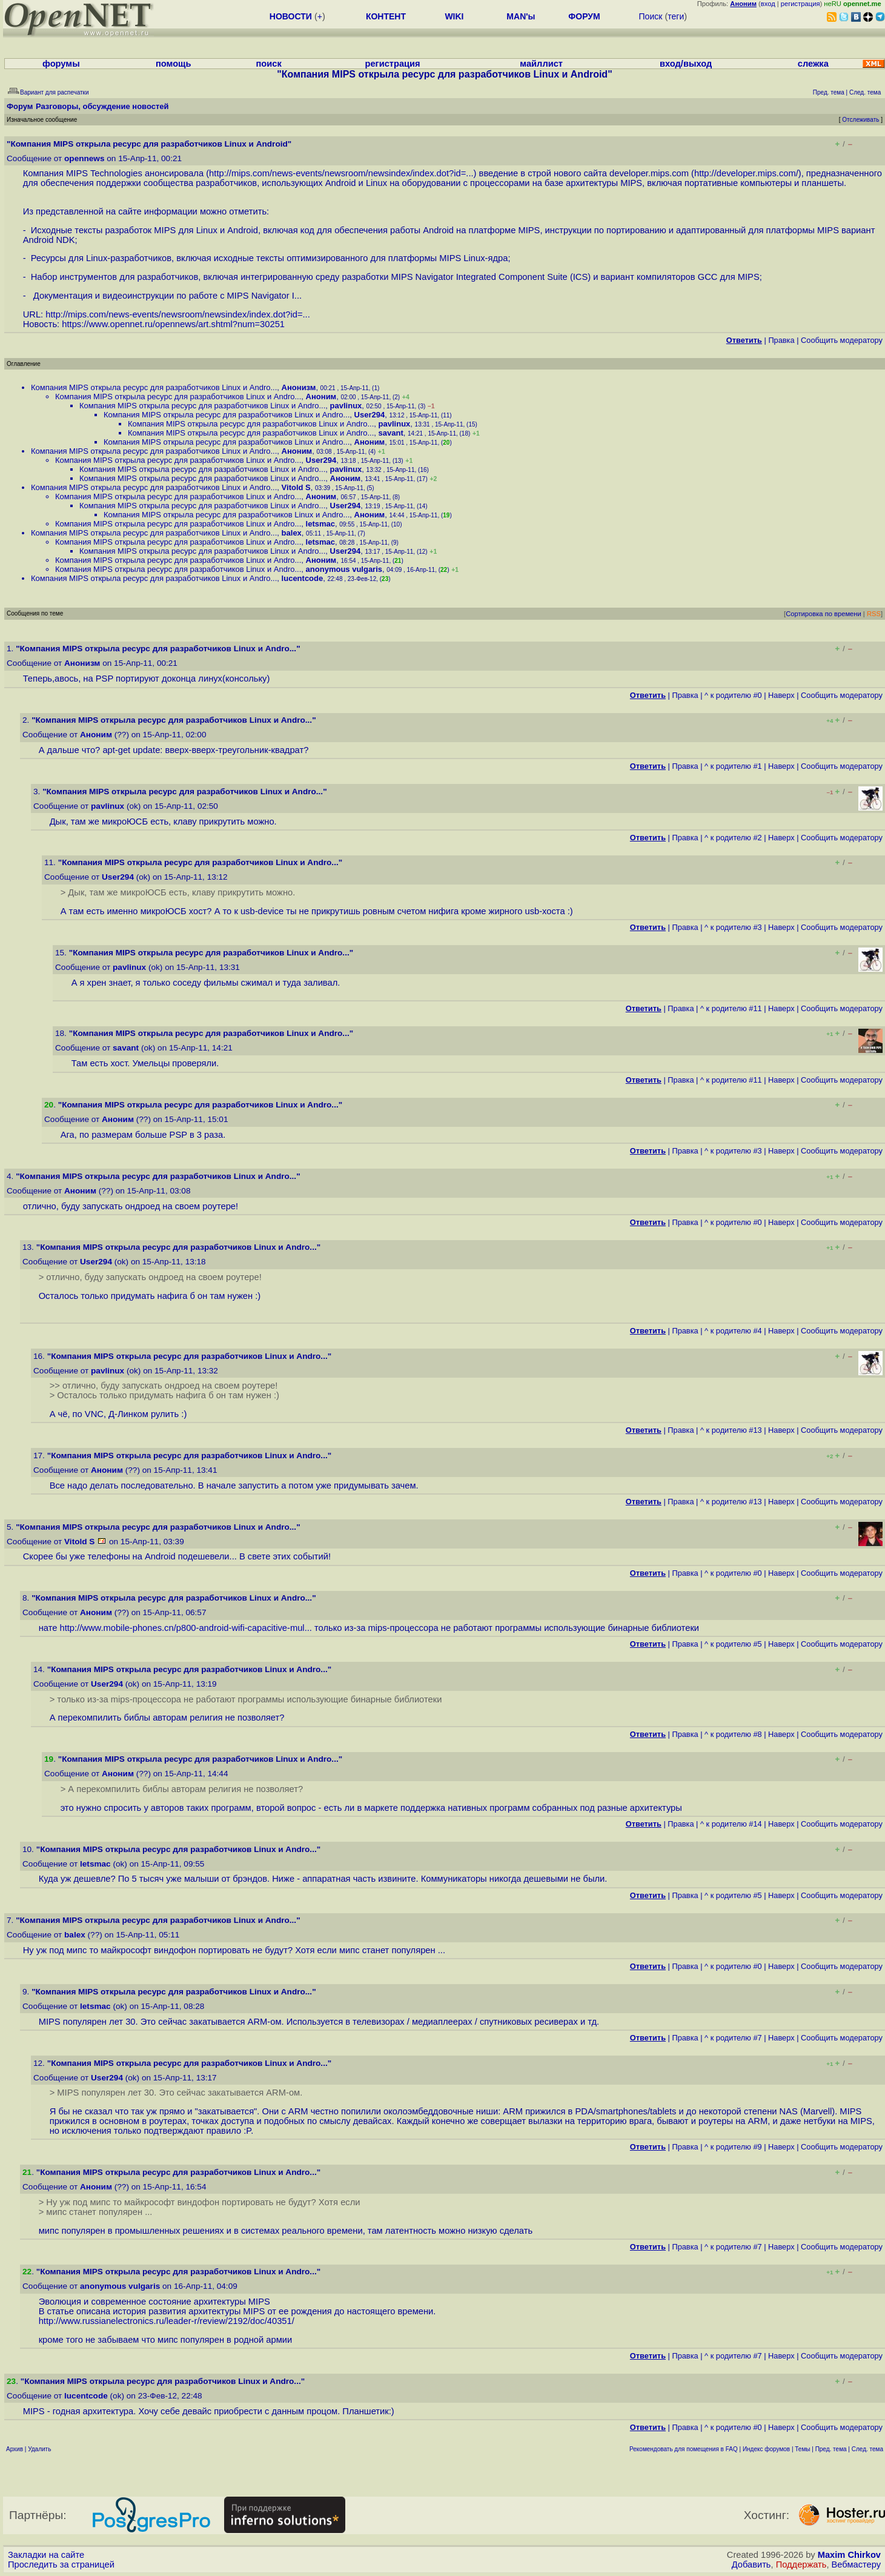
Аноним (321, 396)
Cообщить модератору (842, 340)
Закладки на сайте (46, 2555)
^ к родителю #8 (733, 1734)
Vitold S (296, 487)
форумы (61, 63)
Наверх (781, 695)
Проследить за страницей (61, 2564)
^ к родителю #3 (733, 927)
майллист (541, 63)
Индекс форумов (766, 2449)
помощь (173, 63)
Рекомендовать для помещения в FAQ (683, 2449)
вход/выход (686, 63)
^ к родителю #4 (733, 1330)
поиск (268, 63)
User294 (369, 414)
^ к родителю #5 (733, 1643)
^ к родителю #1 (733, 766)
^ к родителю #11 (731, 1008)
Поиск (651, 16)
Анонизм (299, 387)
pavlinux (346, 405)
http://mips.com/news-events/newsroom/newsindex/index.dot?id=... (341, 173)
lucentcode (302, 578)
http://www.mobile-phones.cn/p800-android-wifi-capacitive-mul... (186, 1628)
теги (676, 16)
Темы (802, 2449)
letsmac (320, 523)
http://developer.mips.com (745, 173)
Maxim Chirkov (849, 2555)
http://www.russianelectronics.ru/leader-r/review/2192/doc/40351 (165, 2321)
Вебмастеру (856, 2564)
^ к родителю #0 (733, 695)
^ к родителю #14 (731, 1823)
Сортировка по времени (823, 613)
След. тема (867, 2449)
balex (292, 532)
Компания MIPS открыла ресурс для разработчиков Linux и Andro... (154, 387)
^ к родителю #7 (733, 2037)
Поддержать (801, 2564)
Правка (781, 340)
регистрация (800, 3)
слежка (813, 63)
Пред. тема (831, 2449)
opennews (84, 158)
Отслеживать (860, 119)
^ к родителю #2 (733, 837)
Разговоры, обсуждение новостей (102, 106)
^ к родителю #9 (733, 2146)
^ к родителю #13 (731, 1430)
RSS (874, 613)
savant (391, 432)
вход (768, 3)
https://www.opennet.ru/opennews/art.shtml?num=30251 (173, 324)
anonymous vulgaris (344, 569)
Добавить (751, 2564)
